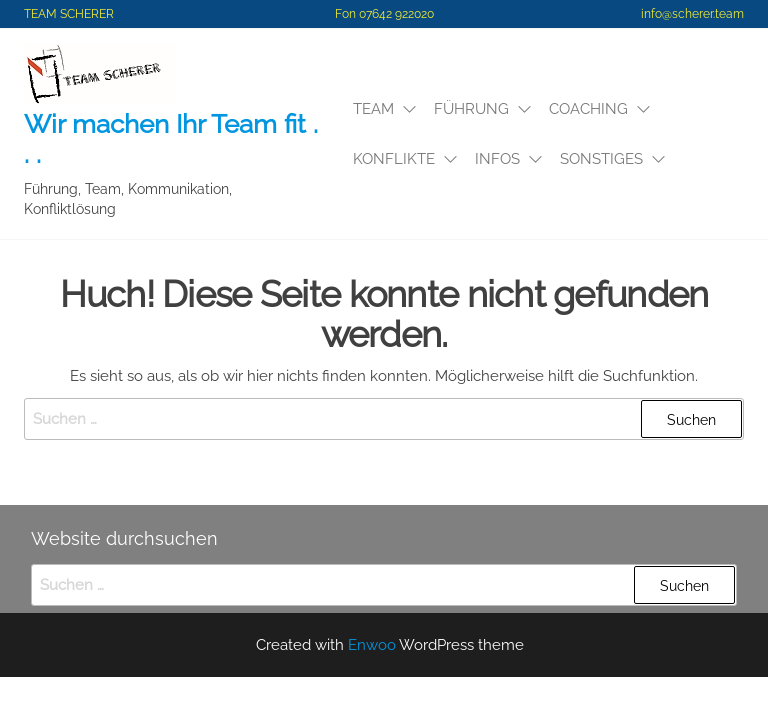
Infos (497, 159)
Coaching (588, 109)
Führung (471, 109)
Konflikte (394, 159)
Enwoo (372, 645)
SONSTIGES (601, 159)
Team (373, 109)
